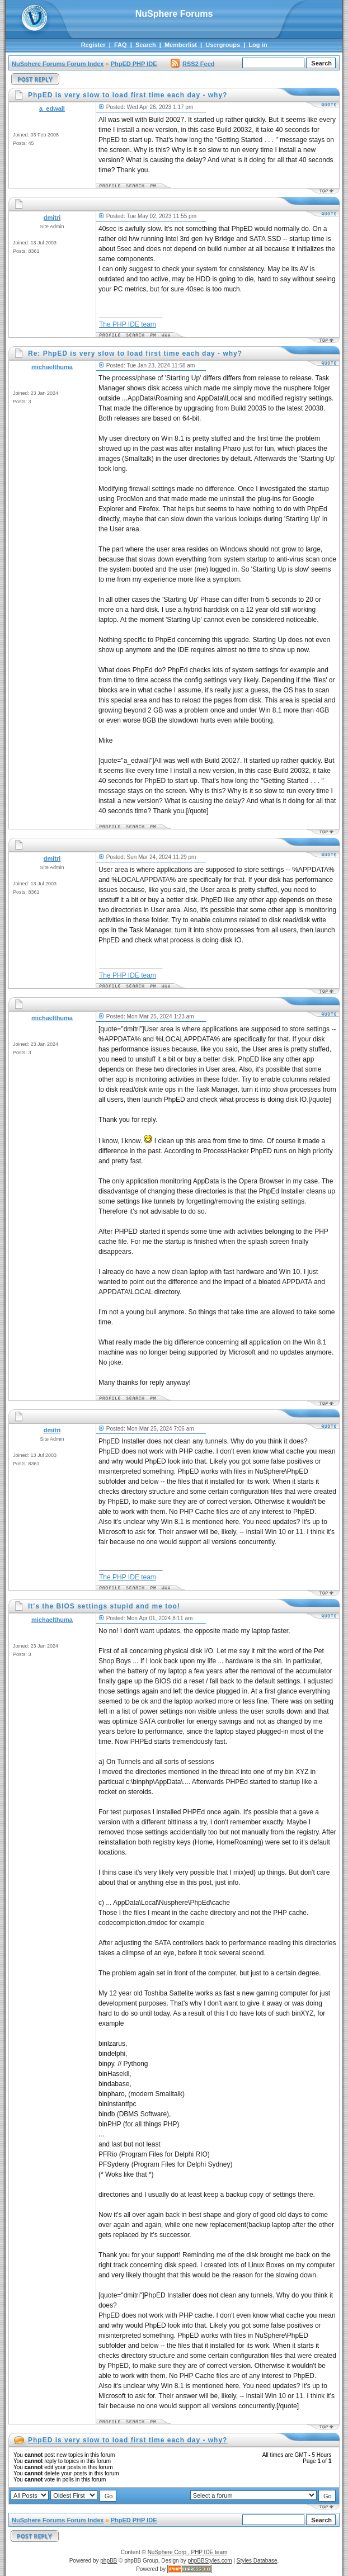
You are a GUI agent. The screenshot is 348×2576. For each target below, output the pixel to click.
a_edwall (52, 108)
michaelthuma (52, 367)
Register (93, 44)
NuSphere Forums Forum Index (58, 63)
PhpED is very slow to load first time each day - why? (127, 2440)
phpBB (108, 2561)
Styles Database (257, 2561)
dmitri (52, 217)
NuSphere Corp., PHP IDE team (188, 2552)
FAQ (120, 44)
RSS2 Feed (192, 63)
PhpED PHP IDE (134, 63)
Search (145, 44)
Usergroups (222, 44)
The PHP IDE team (127, 324)
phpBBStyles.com (210, 2561)
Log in (257, 44)
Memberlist (180, 44)
